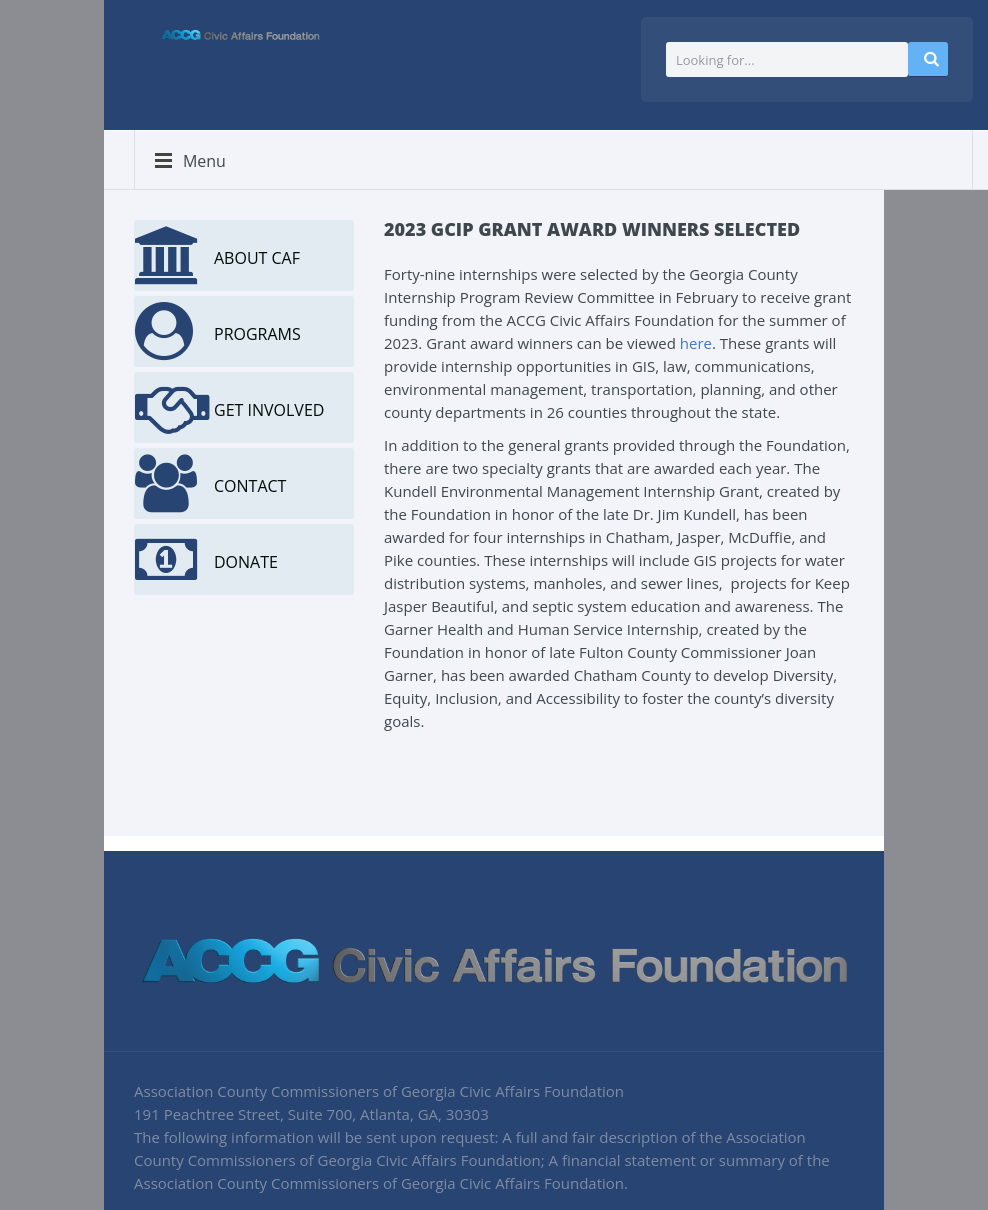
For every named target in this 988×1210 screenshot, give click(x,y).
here (696, 343)
